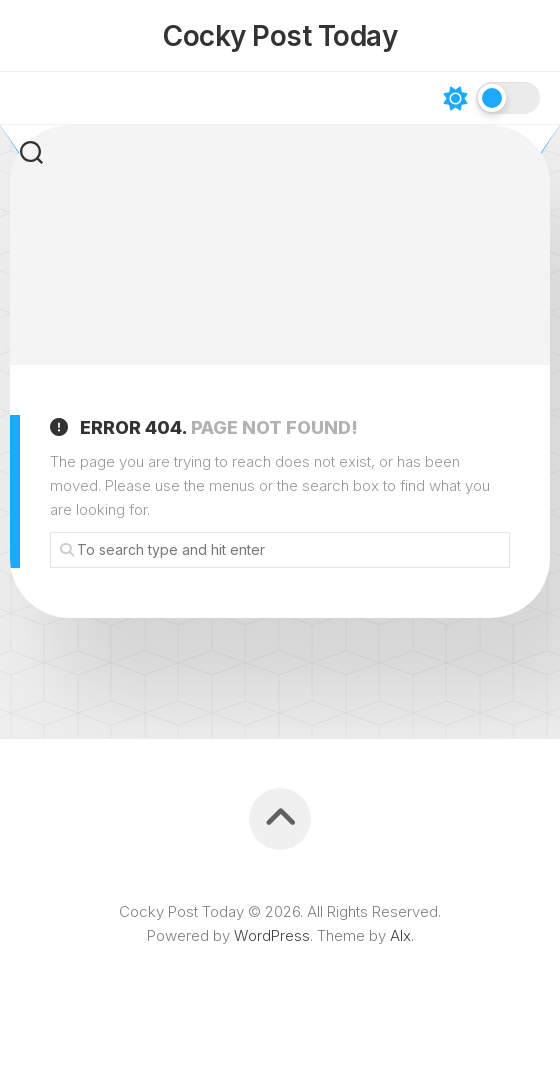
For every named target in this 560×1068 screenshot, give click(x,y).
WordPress (272, 935)
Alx (400, 935)
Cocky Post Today (280, 36)
